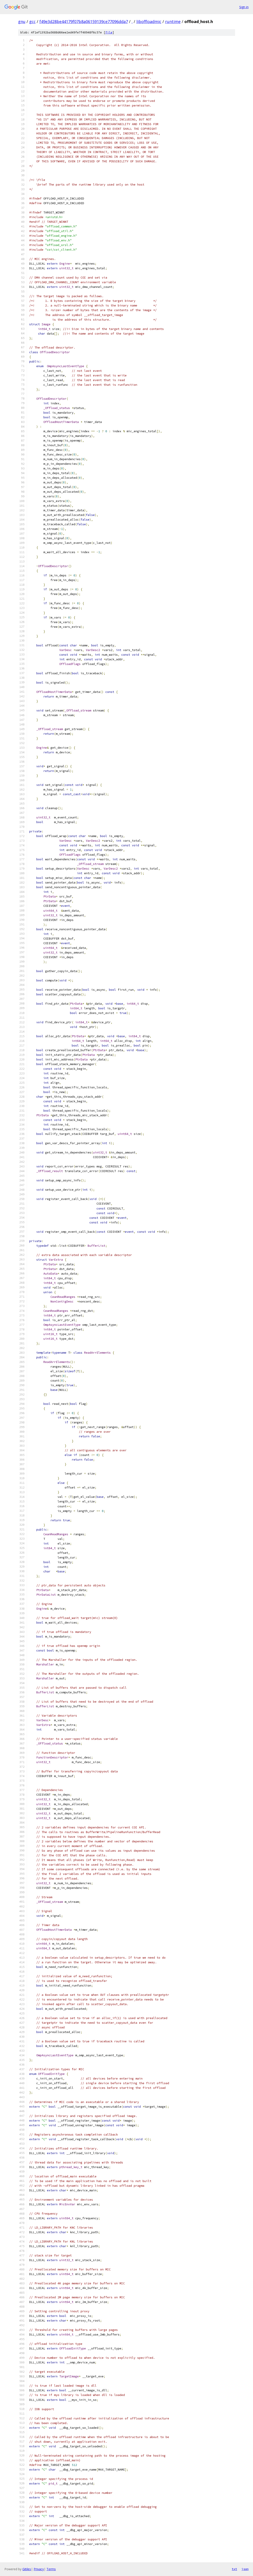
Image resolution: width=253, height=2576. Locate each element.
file (108, 32)
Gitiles (26, 2569)
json (245, 2569)
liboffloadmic (148, 21)
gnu (21, 21)
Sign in (244, 7)
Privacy (39, 2569)
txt (234, 2569)
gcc (32, 21)
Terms (51, 2569)
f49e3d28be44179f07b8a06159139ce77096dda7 (83, 21)
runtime (173, 21)
